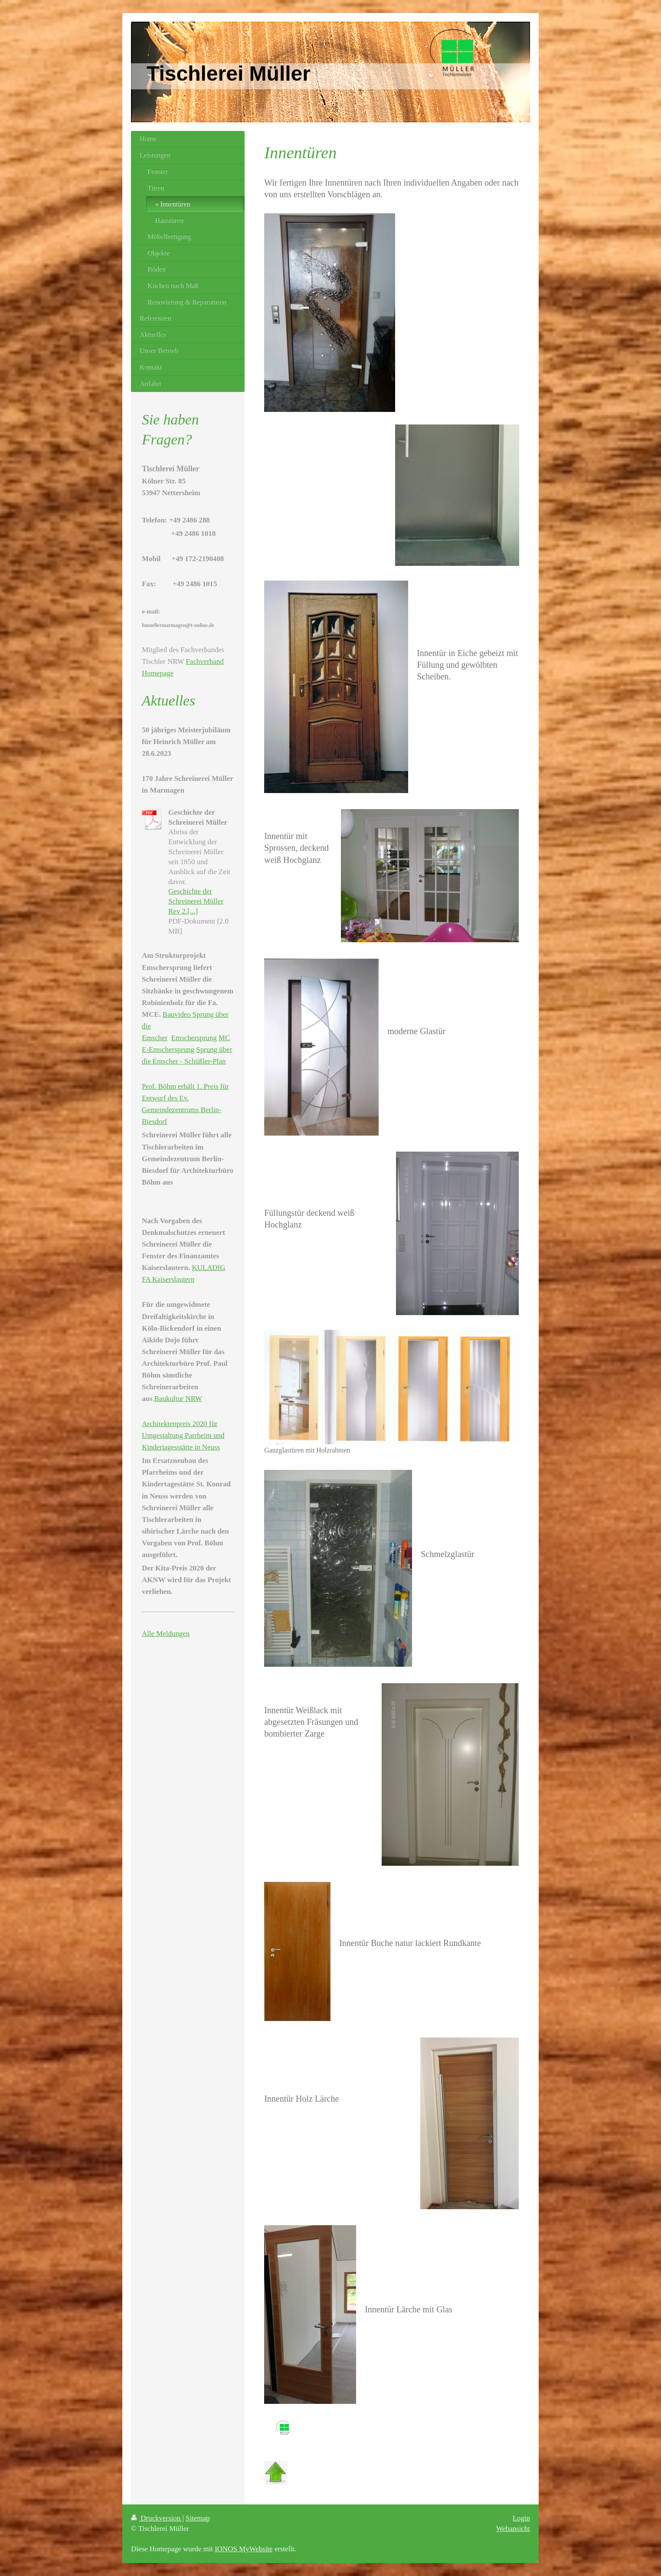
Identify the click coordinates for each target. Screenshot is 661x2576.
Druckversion (156, 2518)
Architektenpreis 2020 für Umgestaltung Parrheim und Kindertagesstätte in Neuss (183, 1435)
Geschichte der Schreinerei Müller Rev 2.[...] (195, 901)
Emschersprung (194, 1038)
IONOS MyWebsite (243, 2549)
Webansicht (513, 2528)
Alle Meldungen (166, 1633)
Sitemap (197, 2518)
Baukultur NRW (178, 1398)
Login (521, 2518)
